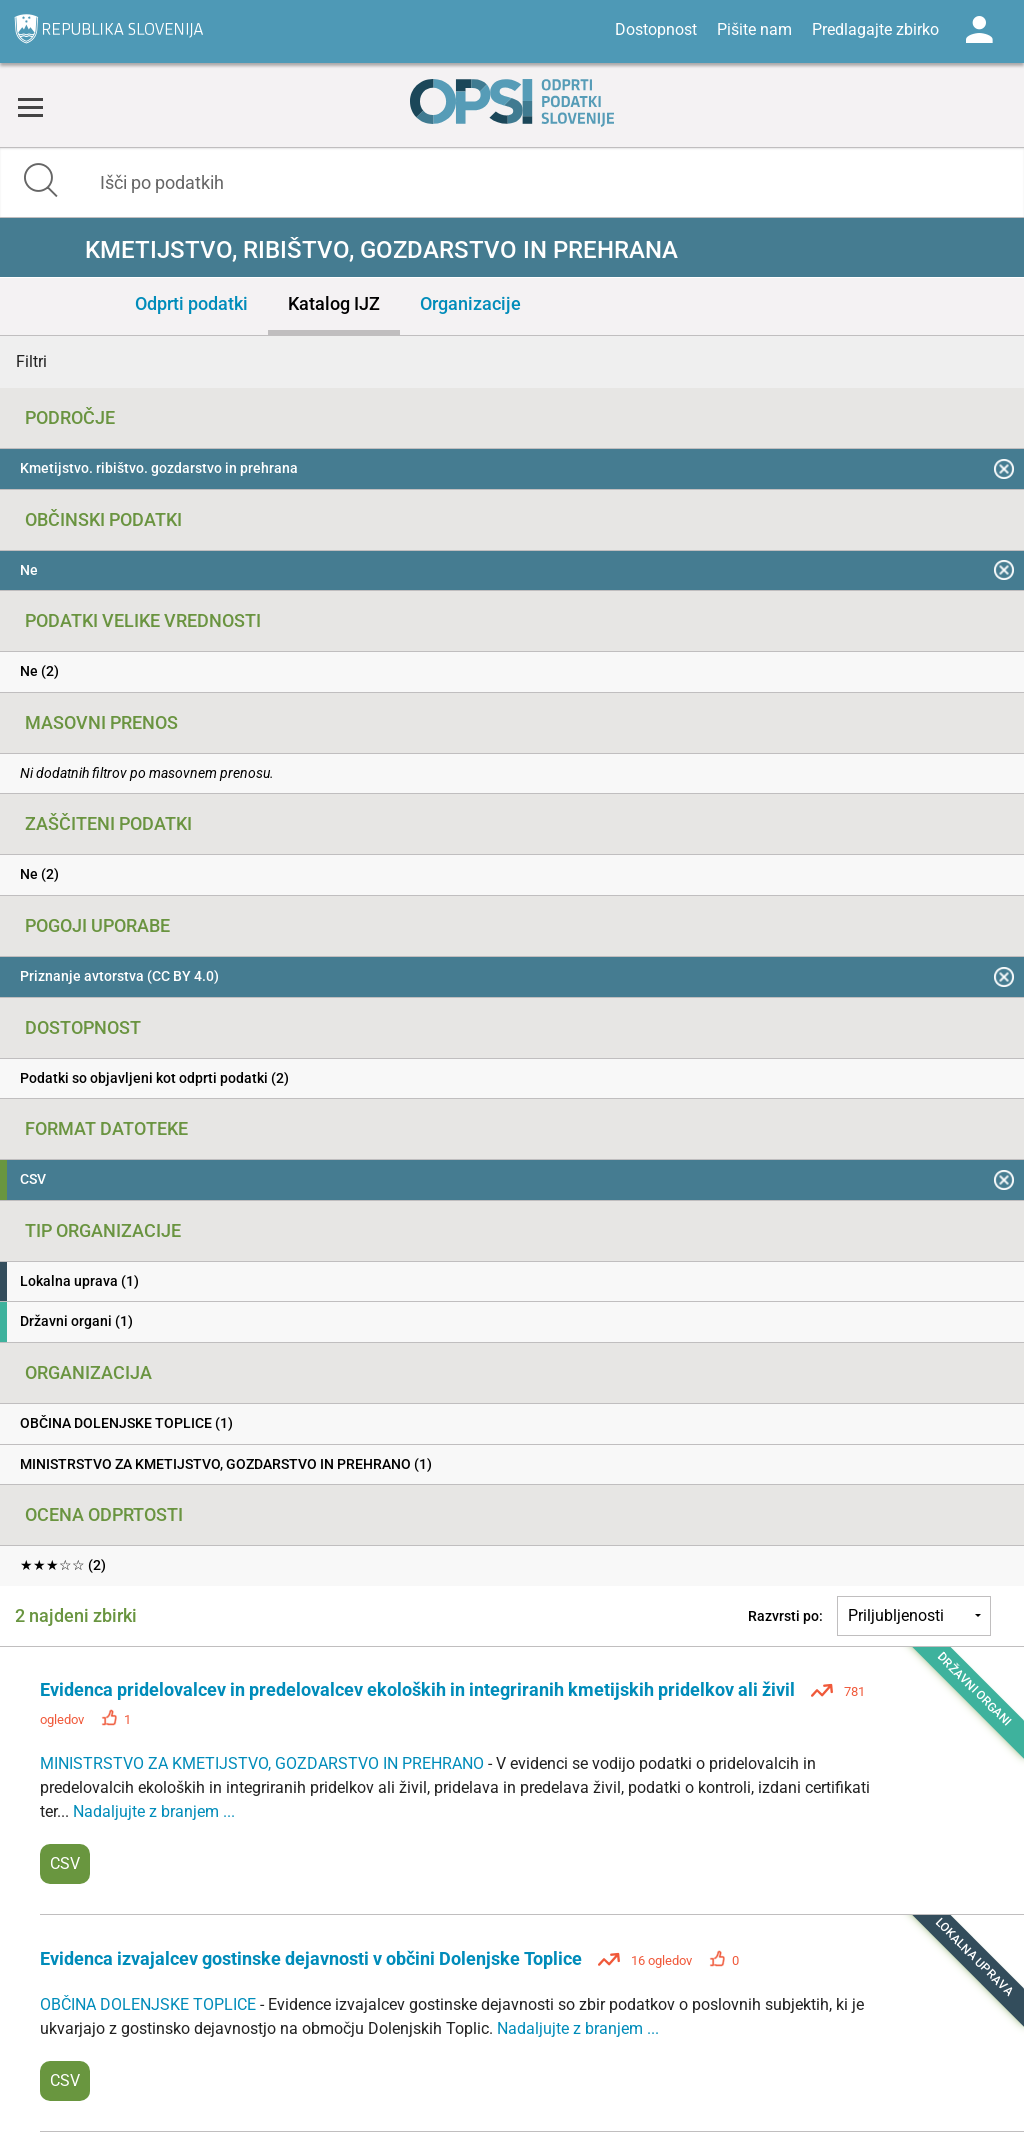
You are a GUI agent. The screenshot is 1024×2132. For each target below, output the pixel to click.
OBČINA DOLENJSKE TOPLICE (150, 2004)
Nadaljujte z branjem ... (154, 1811)
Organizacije (470, 303)
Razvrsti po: (785, 1616)
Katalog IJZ (334, 303)
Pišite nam (754, 29)
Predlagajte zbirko (875, 29)
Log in (979, 30)
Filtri (31, 361)
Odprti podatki (191, 303)
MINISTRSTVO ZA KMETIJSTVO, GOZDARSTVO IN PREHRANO (264, 1763)
